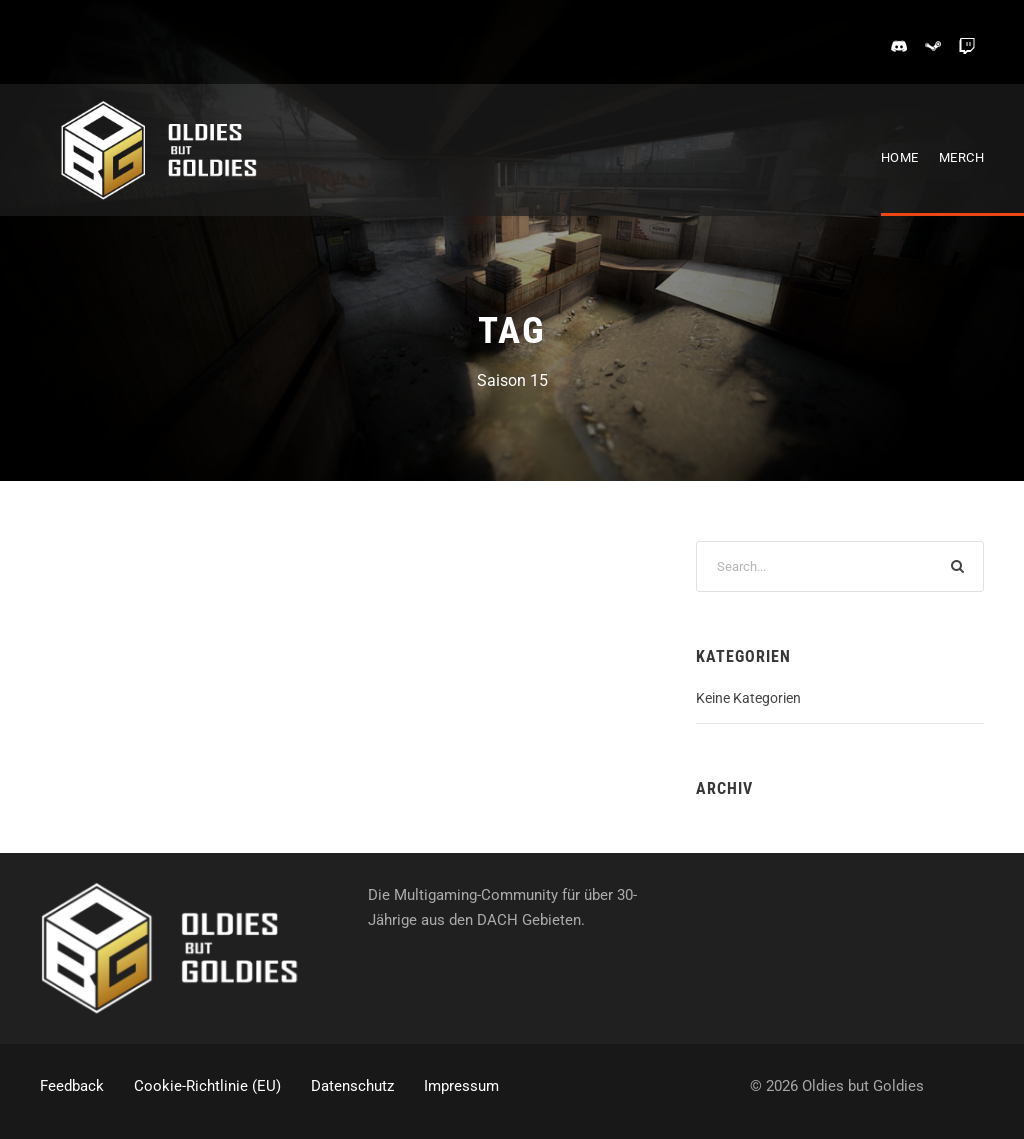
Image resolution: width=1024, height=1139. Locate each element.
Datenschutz (352, 1086)
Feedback (72, 1086)
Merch (962, 157)
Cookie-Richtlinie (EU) (207, 1086)
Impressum (461, 1086)
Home (900, 157)
